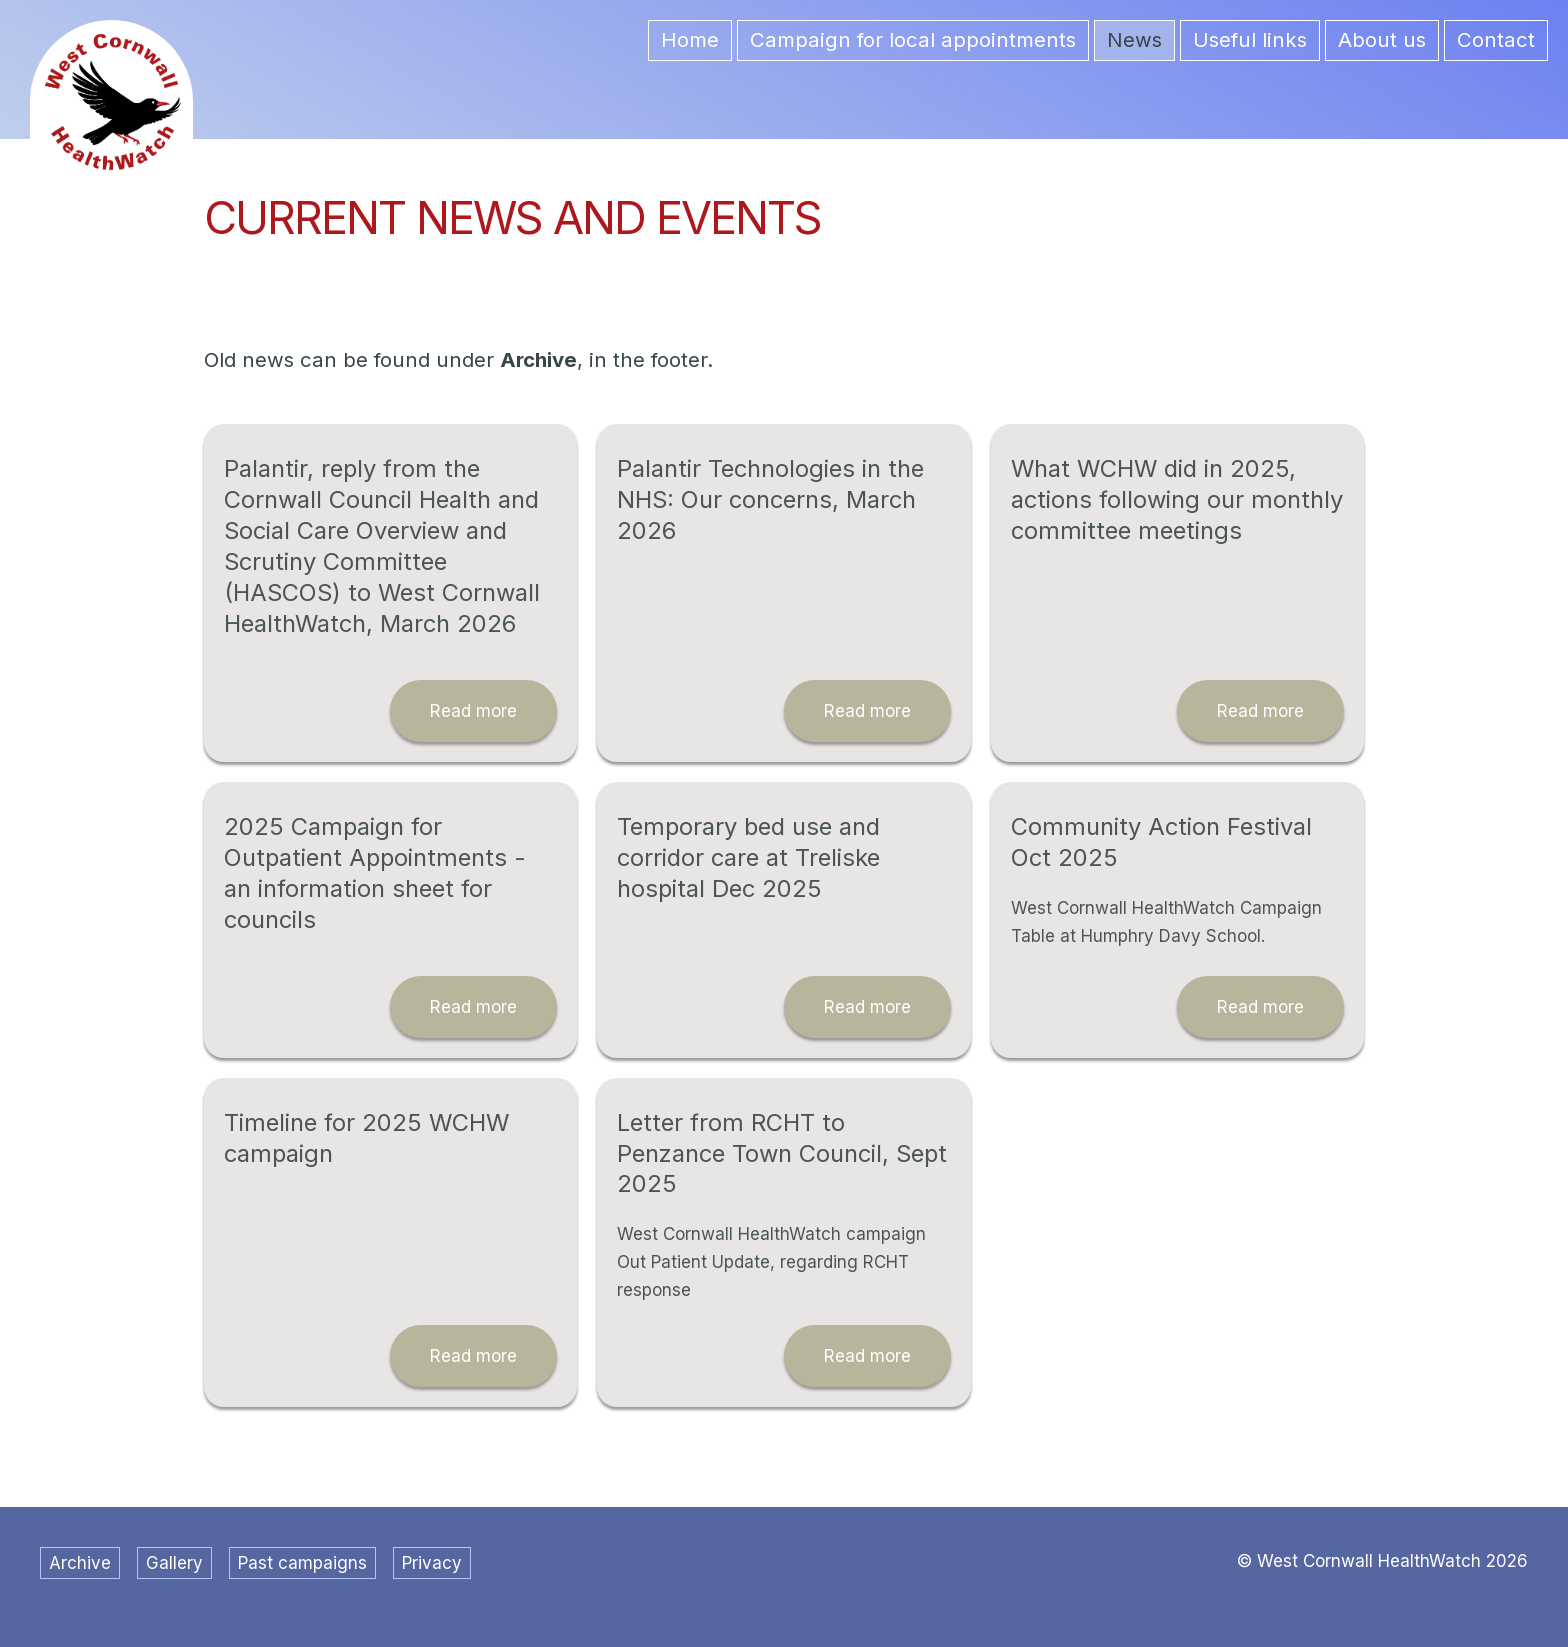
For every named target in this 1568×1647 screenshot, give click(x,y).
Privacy (432, 1563)
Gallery (174, 1563)
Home (690, 39)
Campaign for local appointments (913, 39)
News (1134, 39)
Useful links (1250, 39)
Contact (1496, 39)
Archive (80, 1563)
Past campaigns (302, 1563)
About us (1382, 39)
